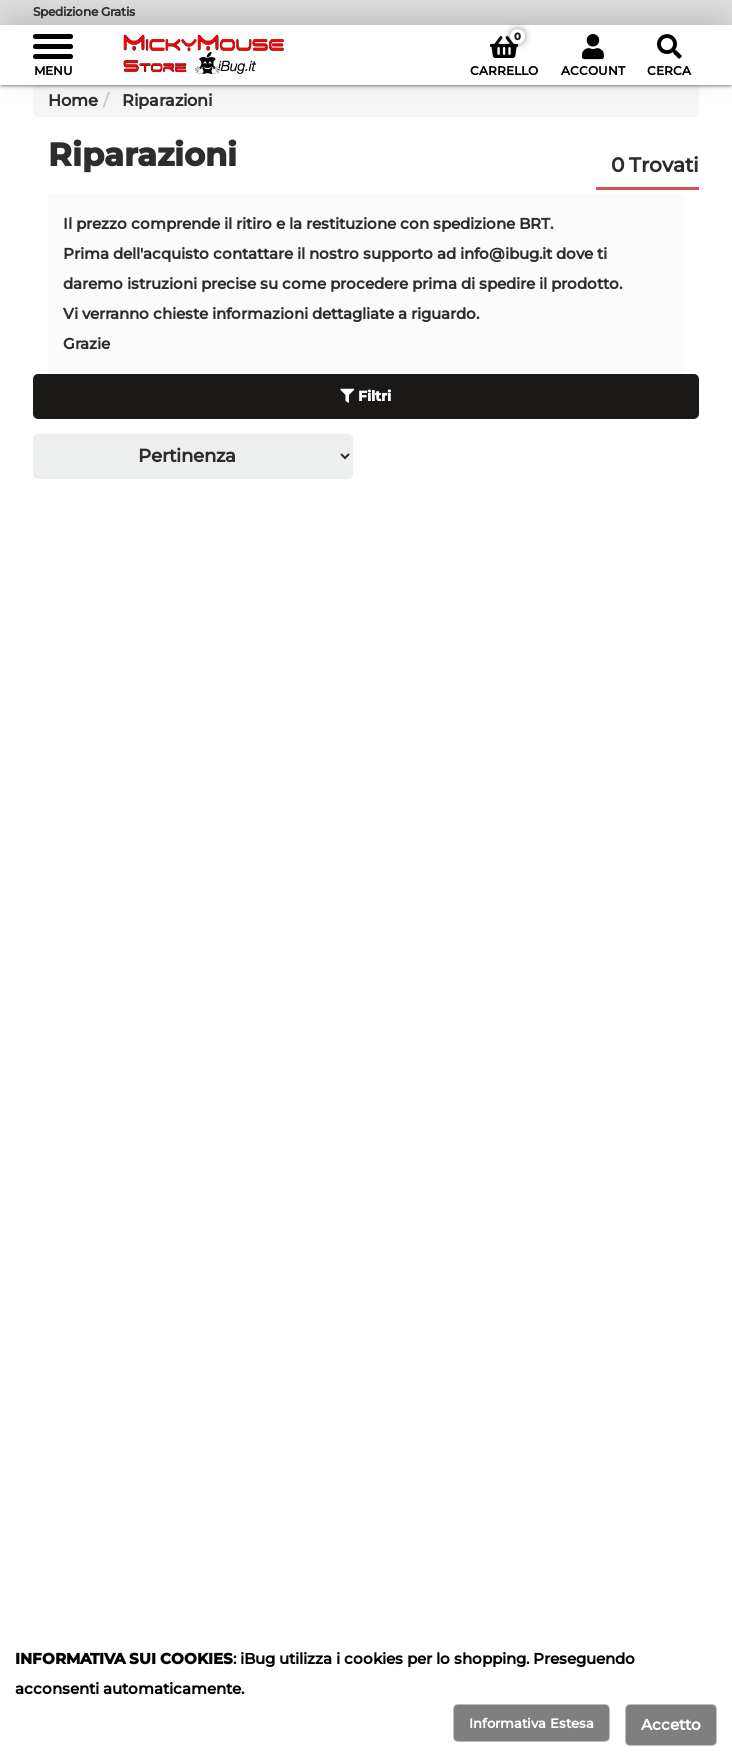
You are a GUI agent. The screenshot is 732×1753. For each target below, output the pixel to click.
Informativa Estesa (531, 1723)
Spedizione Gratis (84, 11)
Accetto (671, 1724)
